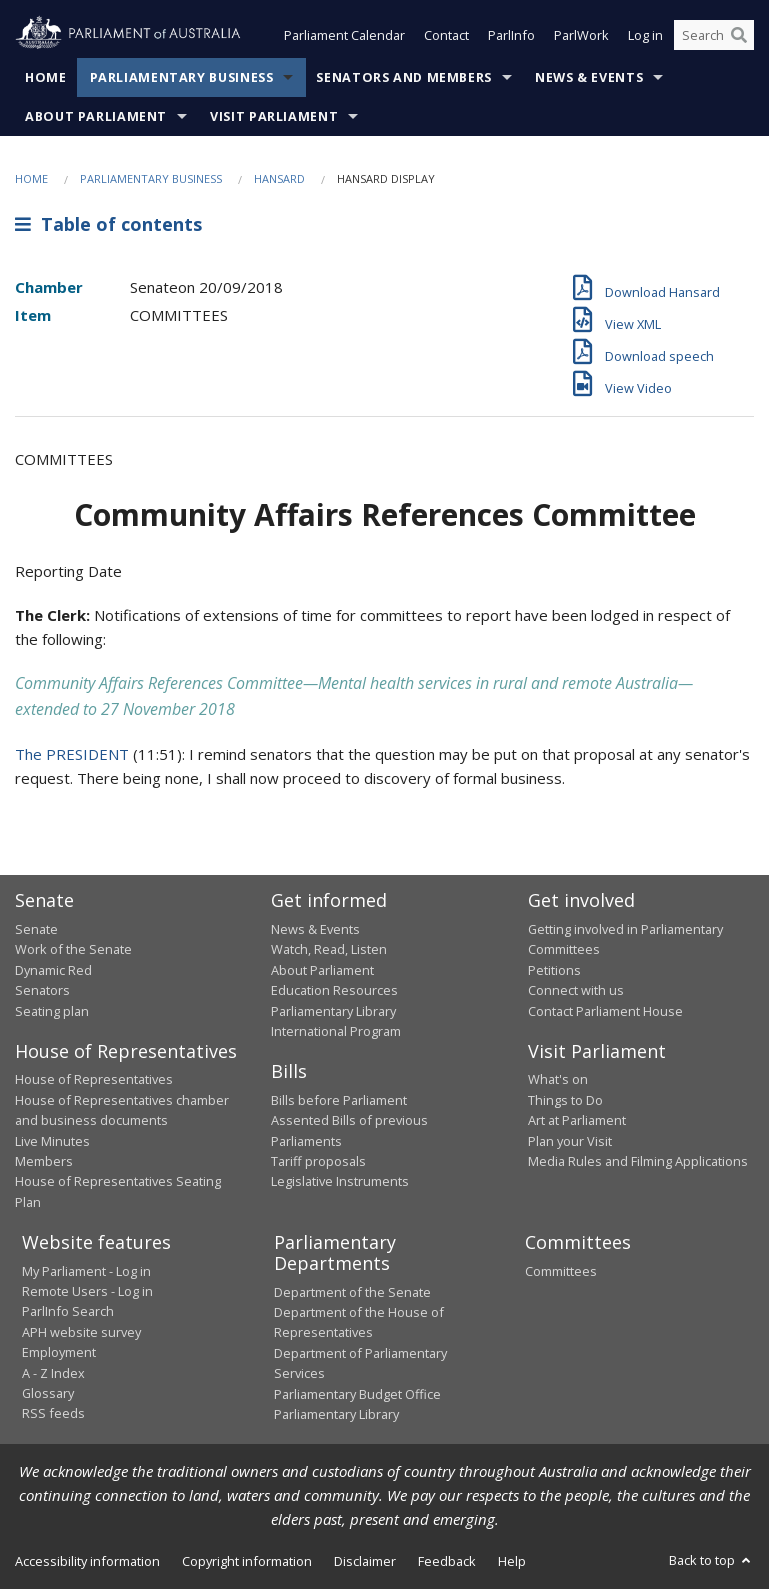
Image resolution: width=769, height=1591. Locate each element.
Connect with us (576, 992)
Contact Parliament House (605, 1013)
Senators (42, 992)
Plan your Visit (570, 1143)
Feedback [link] (447, 1563)
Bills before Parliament (339, 1102)
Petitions (554, 972)
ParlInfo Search (68, 1313)
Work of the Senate (73, 951)
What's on (558, 1081)
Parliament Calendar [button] (344, 38)
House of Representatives (94, 1081)
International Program (336, 1033)
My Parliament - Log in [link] (86, 1273)
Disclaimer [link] (365, 1563)
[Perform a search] (739, 38)
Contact (446, 38)
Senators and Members (404, 79)
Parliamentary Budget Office (357, 1396)
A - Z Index (53, 1375)
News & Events (589, 79)
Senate (36, 931)
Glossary (48, 1395)
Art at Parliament (577, 1122)
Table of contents (108, 227)
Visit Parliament (274, 118)
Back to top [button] (711, 1562)
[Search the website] (714, 38)
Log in (645, 38)
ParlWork (581, 38)
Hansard (279, 180)
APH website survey (81, 1334)
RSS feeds (53, 1415)
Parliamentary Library (333, 1013)
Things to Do (565, 1102)
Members (44, 1163)
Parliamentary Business (182, 79)
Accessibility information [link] (87, 1563)
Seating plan (52, 1013)
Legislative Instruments (340, 1183)
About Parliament (96, 118)
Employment (59, 1354)
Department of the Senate (352, 1294)
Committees (561, 1273)
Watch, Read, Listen (329, 951)
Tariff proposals (318, 1163)
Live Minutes (52, 1143)
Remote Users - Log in (87, 1293)
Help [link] (512, 1563)
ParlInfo (511, 38)
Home (46, 79)
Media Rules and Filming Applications (638, 1163)
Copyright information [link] (247, 1563)
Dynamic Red (53, 972)
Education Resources (334, 992)
